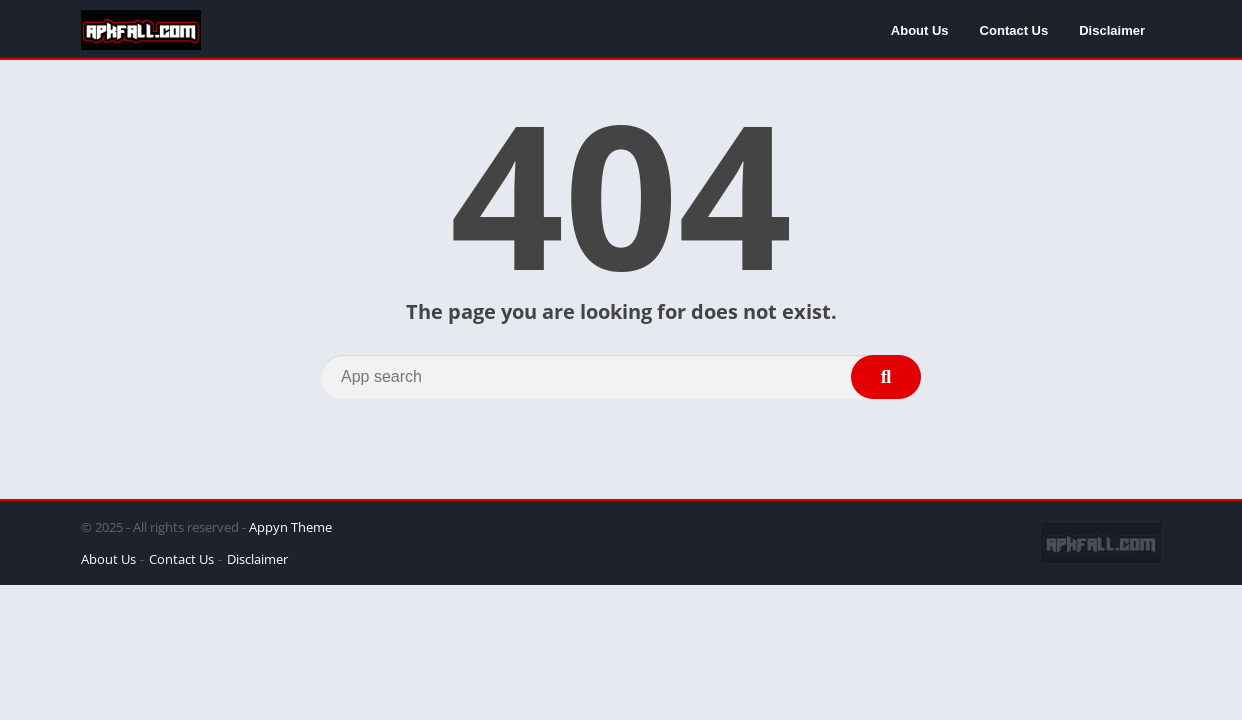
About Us (920, 30)
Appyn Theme (290, 527)
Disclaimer (1112, 30)
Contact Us (1014, 30)
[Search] (621, 377)
